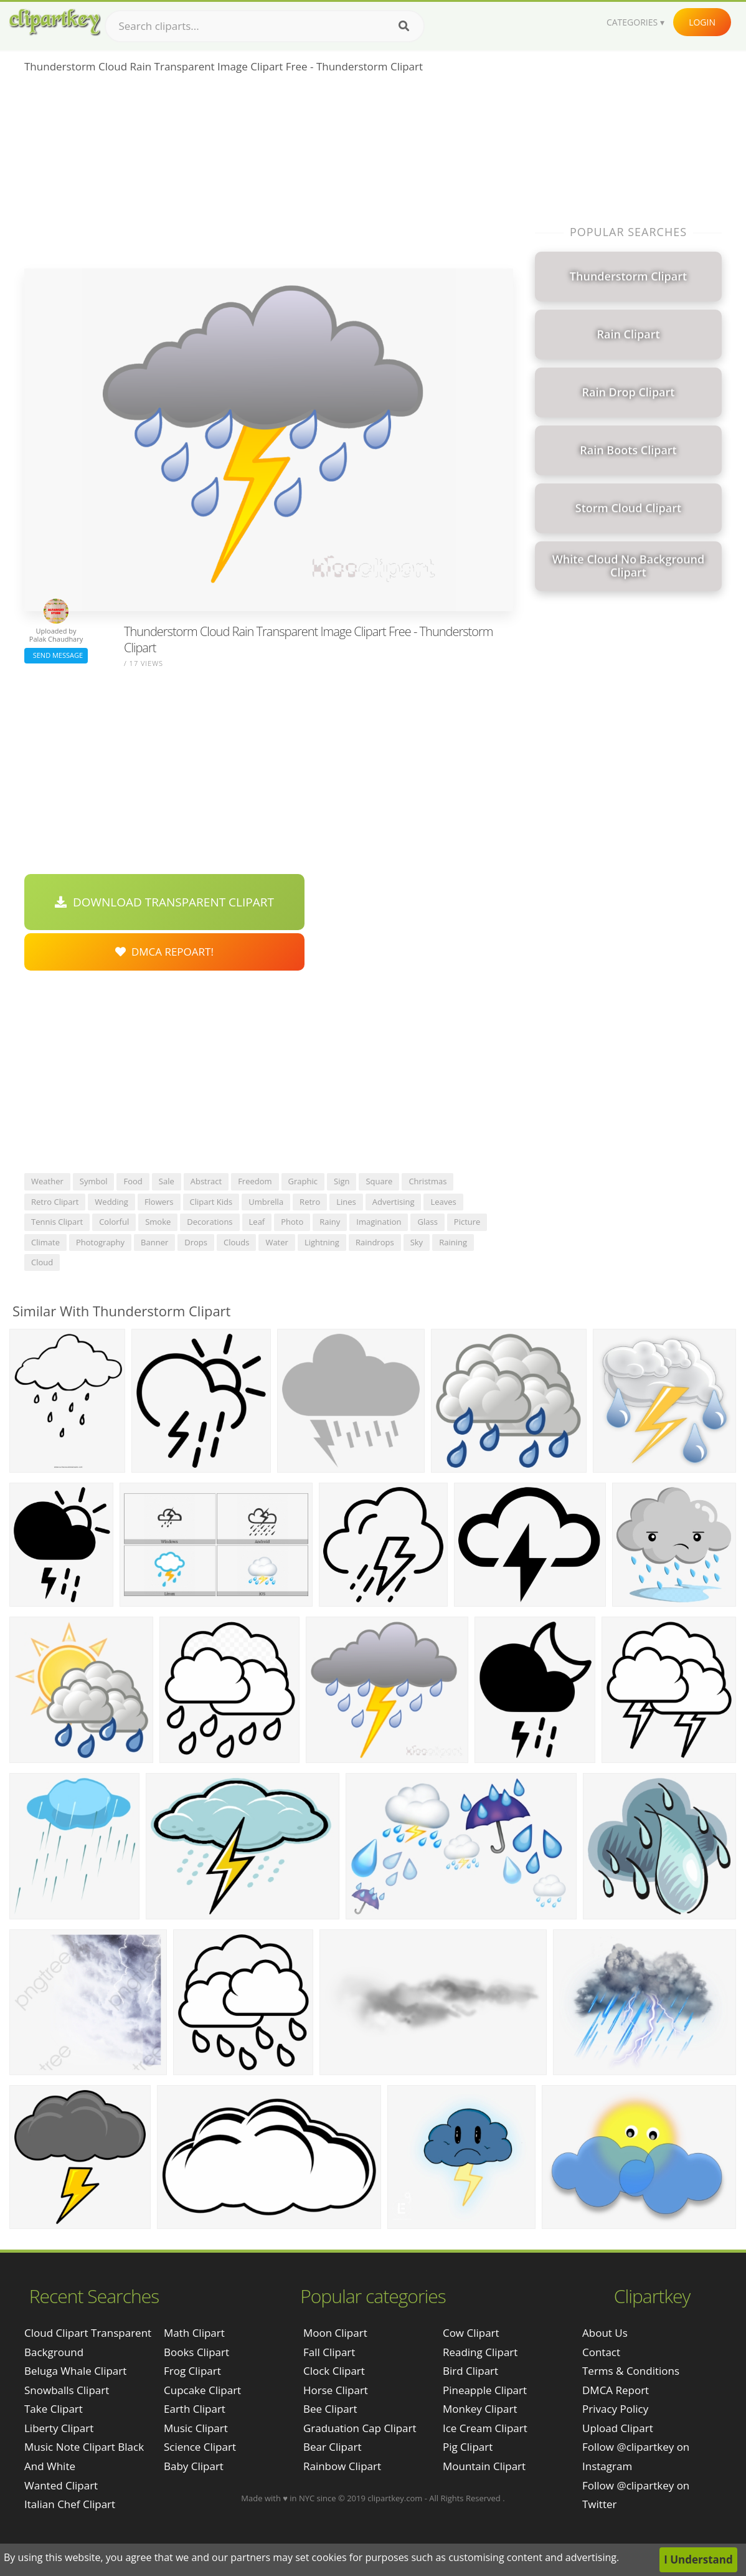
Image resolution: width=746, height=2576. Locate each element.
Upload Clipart (617, 2428)
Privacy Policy (615, 2409)
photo (292, 1221)
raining (453, 1242)
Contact (601, 2352)
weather (47, 1181)
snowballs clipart (66, 2390)
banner (154, 1242)
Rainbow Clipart (342, 2466)
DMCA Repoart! (164, 951)
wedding (111, 1201)
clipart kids (211, 1201)
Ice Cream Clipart (485, 2428)
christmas (427, 1181)
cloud (42, 1262)
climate (45, 1242)
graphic (303, 1181)
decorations (209, 1221)
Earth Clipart (194, 2409)
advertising (393, 1201)
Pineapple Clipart (485, 2390)
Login (702, 22)
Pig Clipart (468, 2447)
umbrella (265, 1201)
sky (416, 1242)
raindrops (375, 1242)
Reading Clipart (480, 2352)
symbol (94, 1181)
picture (467, 1221)
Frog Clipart (192, 2371)
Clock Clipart (334, 2371)
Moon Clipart (335, 2333)
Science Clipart (200, 2447)
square (379, 1181)
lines (346, 1201)
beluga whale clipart (75, 2371)
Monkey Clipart (480, 2409)
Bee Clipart (330, 2409)
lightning (322, 1242)
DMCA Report (615, 2390)
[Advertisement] (268, 175)
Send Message (56, 655)
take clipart (53, 2409)
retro (310, 1201)
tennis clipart (57, 1221)
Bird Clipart (470, 2371)
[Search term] (265, 26)
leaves (443, 1201)
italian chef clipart (69, 2504)
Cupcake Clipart (202, 2390)
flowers (159, 1201)
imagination (378, 1221)
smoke (158, 1221)
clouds (236, 1242)
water (276, 1242)
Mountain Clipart (484, 2466)
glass (427, 1221)
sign (341, 1181)
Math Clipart (194, 2333)
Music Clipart (196, 2428)
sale (166, 1181)
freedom (254, 1181)
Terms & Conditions (630, 2371)
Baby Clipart (194, 2466)
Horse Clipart (335, 2390)
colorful (114, 1221)
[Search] (404, 26)
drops (195, 1242)
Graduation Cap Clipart (360, 2428)
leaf (257, 1221)
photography (100, 1242)
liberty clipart (58, 2428)
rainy (329, 1221)
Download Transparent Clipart (164, 902)
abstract (206, 1181)
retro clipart (54, 1201)
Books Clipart (196, 2352)
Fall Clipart (329, 2352)
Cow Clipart (471, 2333)
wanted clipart (61, 2485)
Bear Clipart (332, 2447)
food (132, 1181)
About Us (605, 2333)
